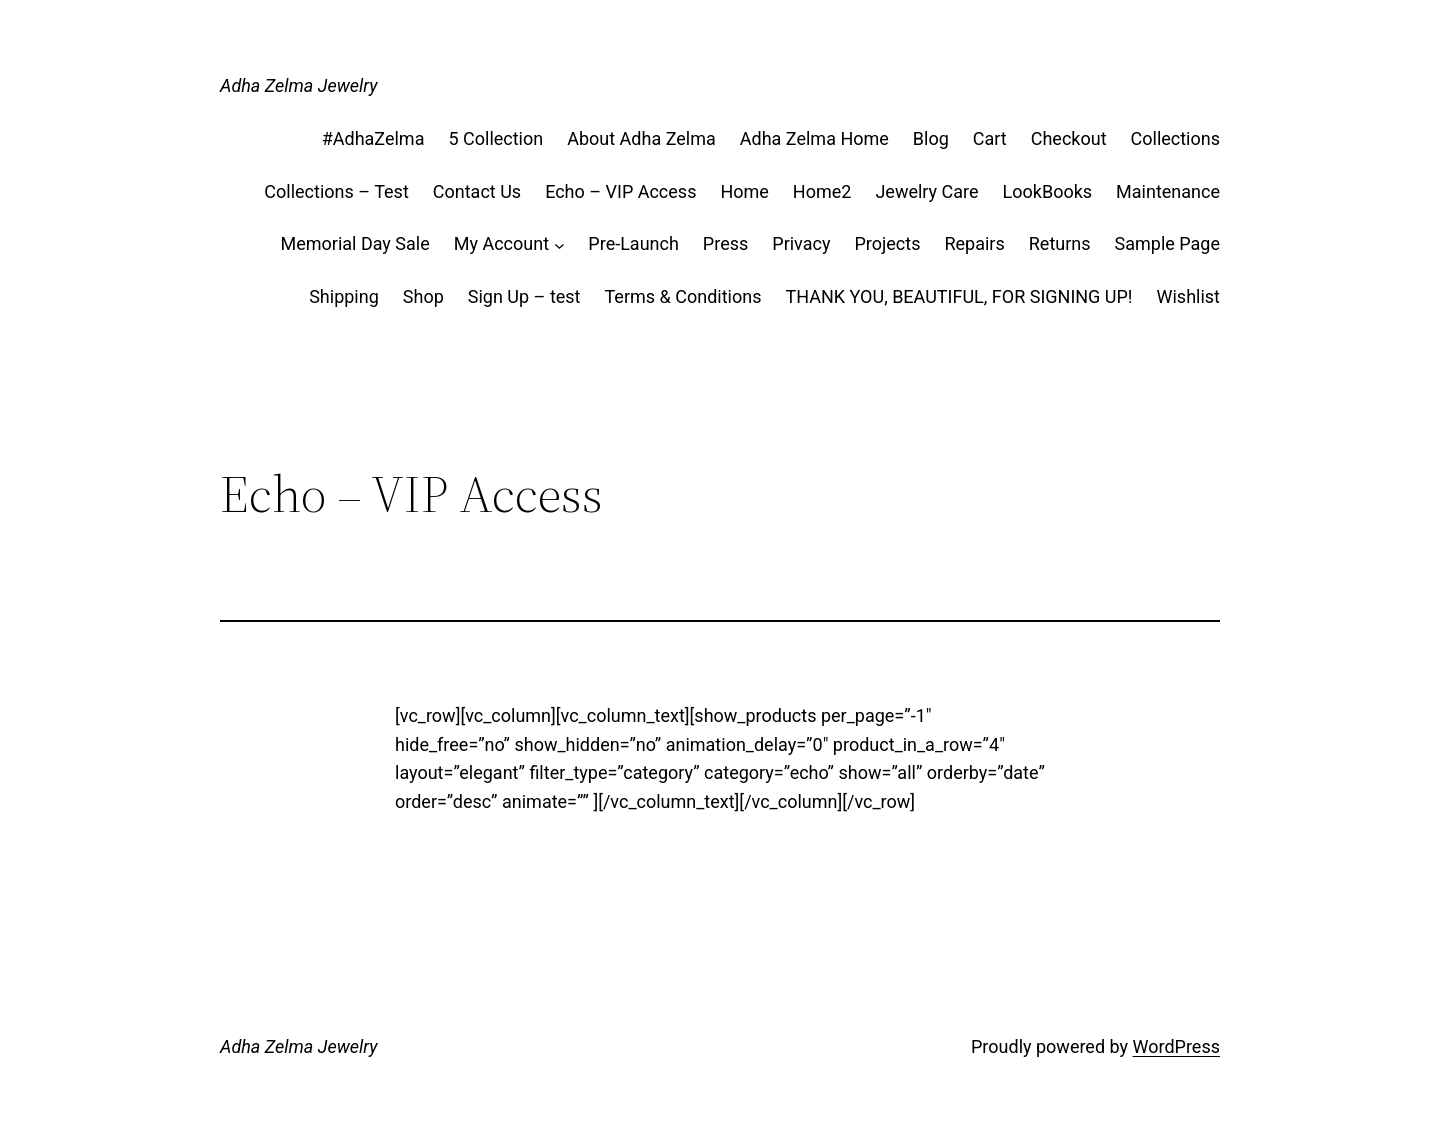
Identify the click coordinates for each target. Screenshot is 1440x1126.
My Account (501, 243)
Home (744, 191)
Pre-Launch (633, 243)
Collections (1175, 138)
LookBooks (1048, 191)
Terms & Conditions (683, 296)
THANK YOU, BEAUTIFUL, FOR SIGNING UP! (958, 296)
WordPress (1176, 1046)
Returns (1060, 243)
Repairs (974, 243)
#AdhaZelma (373, 138)
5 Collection (495, 138)
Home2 (822, 191)
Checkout (1069, 138)
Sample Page (1167, 243)
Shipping (344, 296)
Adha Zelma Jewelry (299, 85)
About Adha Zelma (641, 138)
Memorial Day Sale (354, 243)
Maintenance (1168, 191)
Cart (990, 138)
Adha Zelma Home (814, 138)
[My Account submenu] (559, 244)
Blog (931, 138)
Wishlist (1188, 296)
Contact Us (477, 191)
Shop (423, 296)
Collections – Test (336, 191)
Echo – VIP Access (620, 191)
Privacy (801, 243)
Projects (887, 243)
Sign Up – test (524, 296)
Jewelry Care (926, 191)
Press (725, 243)
